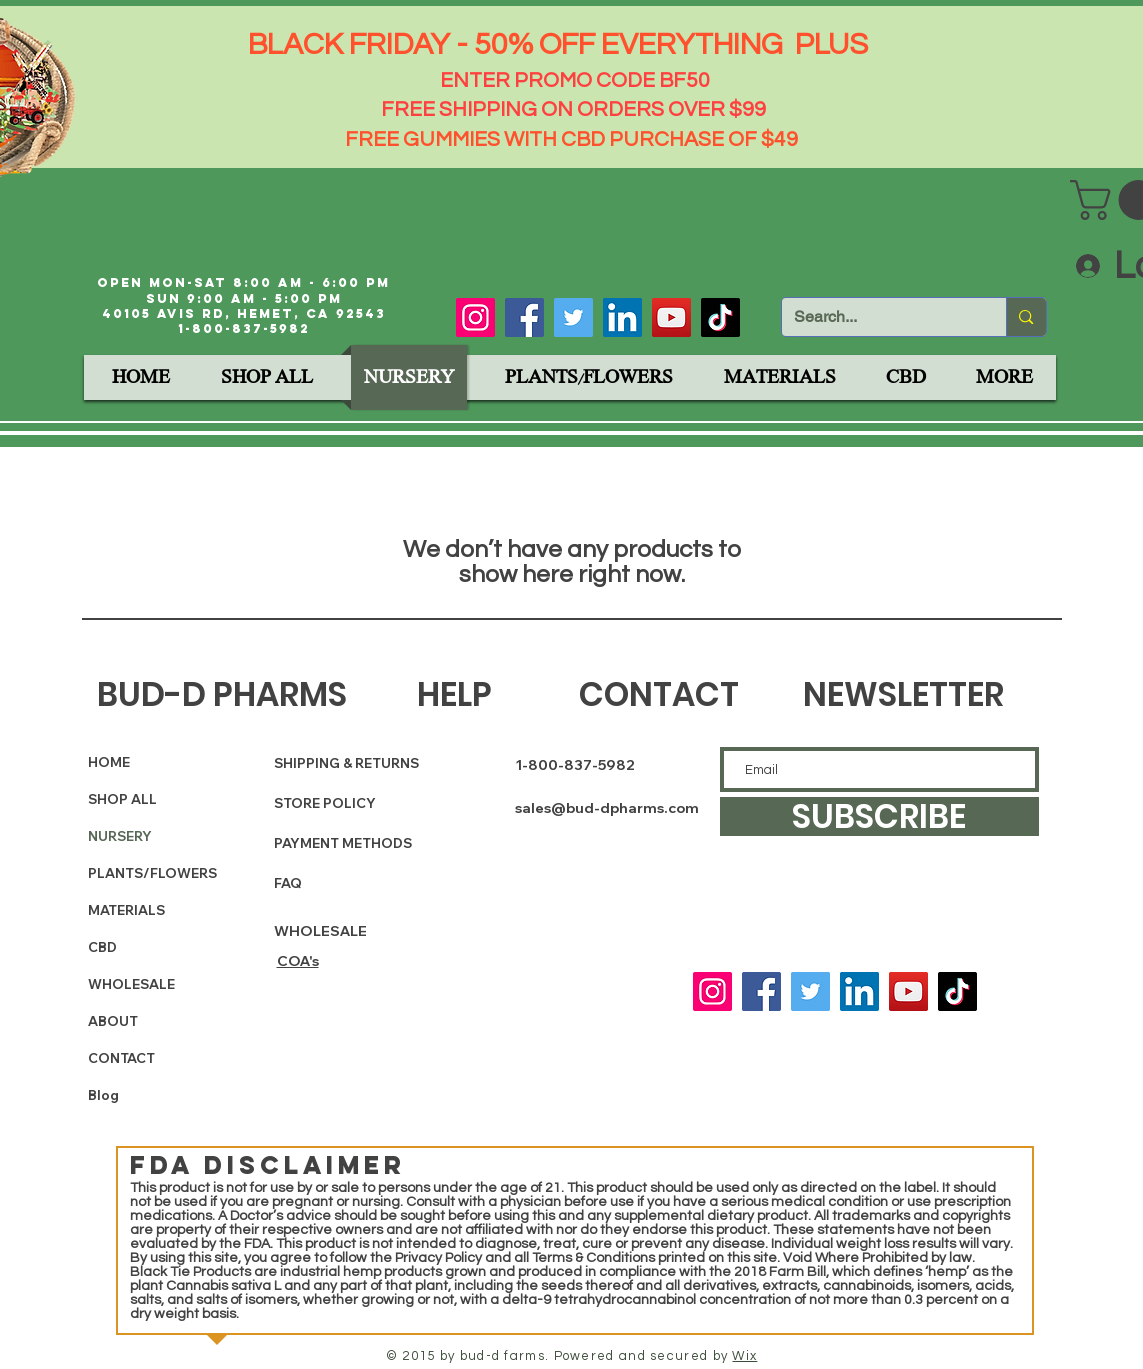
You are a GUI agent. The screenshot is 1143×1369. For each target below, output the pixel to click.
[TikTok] (720, 317)
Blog (103, 1095)
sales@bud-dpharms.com (607, 808)
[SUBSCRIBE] (879, 816)
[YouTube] (671, 317)
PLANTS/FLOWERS (137, 873)
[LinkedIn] (622, 317)
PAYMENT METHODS (343, 843)
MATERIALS (126, 910)
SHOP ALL (122, 799)
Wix (744, 1356)
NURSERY (120, 836)
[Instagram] (475, 317)
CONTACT (121, 1058)
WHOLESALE (131, 984)
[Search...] (879, 317)
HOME (109, 762)
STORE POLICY (326, 803)
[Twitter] (573, 317)
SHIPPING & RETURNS (346, 763)
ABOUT (113, 1021)
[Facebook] (524, 317)
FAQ (288, 883)
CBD (102, 947)
